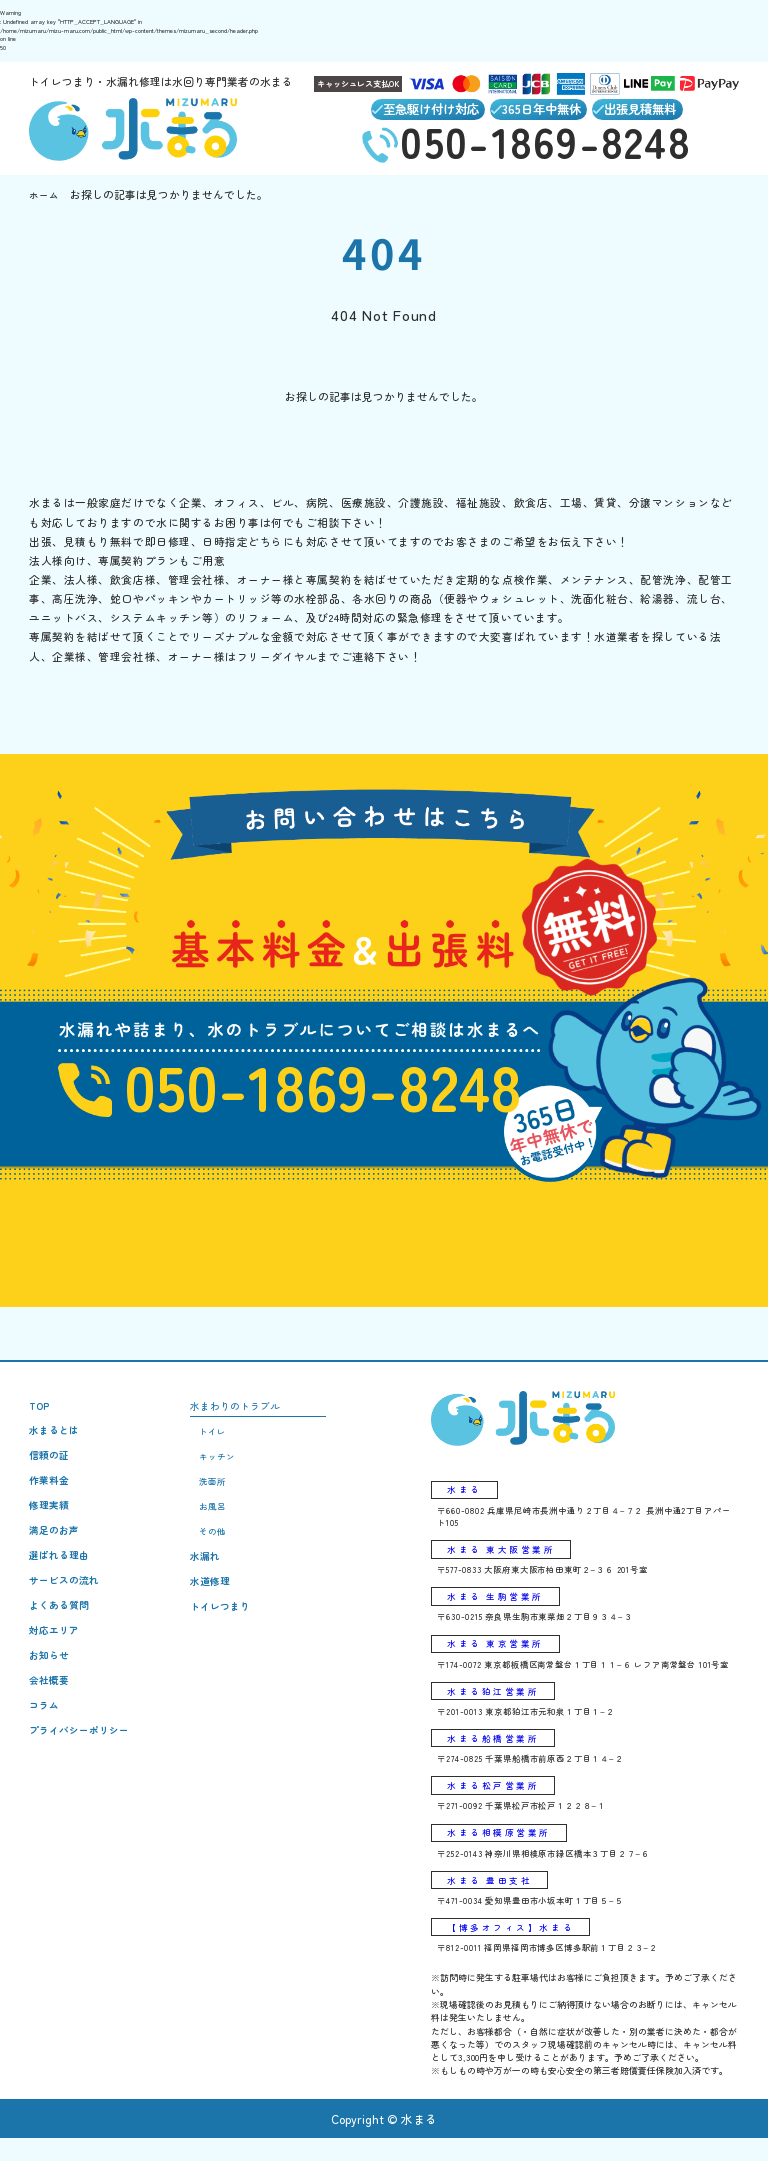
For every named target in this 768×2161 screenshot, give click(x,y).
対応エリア (56, 1659)
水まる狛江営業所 (494, 1706)
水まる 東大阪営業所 (503, 1560)
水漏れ (218, 1578)
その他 (225, 1552)
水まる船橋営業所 (494, 1755)
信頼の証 (51, 1468)
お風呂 (225, 1525)
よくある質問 (62, 1631)
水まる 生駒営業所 (497, 1609)
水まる (465, 1499)
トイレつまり (235, 1632)
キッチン (230, 1470)
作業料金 (51, 1495)
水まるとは (56, 1441)
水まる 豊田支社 (491, 1901)
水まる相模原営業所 (500, 1852)
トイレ (225, 1443)
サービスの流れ (67, 1604)
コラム (45, 1740)
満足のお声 (56, 1550)
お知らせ (51, 1686)
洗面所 (225, 1497)
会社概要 (51, 1713)
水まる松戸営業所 (494, 1803)
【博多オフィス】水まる (512, 1949)
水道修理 (224, 1605)
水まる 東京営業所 (497, 1657)
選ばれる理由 (62, 1577)
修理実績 (51, 1523)
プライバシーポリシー (84, 1767)
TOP (41, 1414)
